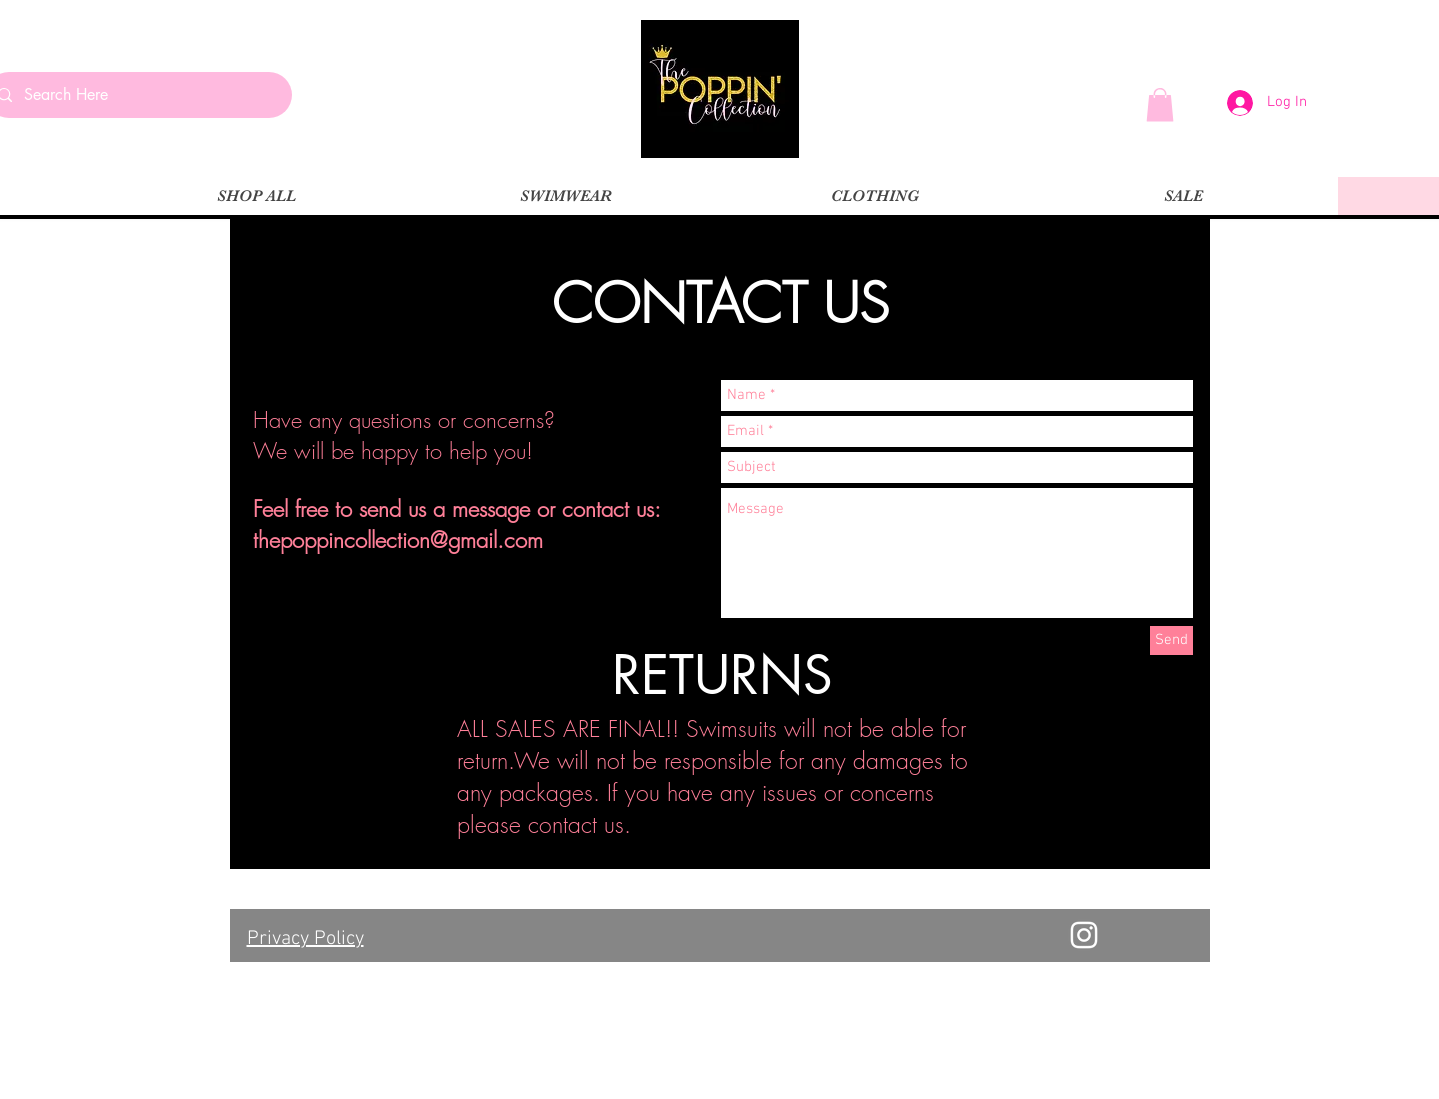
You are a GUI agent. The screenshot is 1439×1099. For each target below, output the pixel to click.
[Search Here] (137, 95)
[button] (1160, 104)
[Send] (1171, 640)
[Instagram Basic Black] (263, 572)
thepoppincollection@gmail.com (398, 540)
